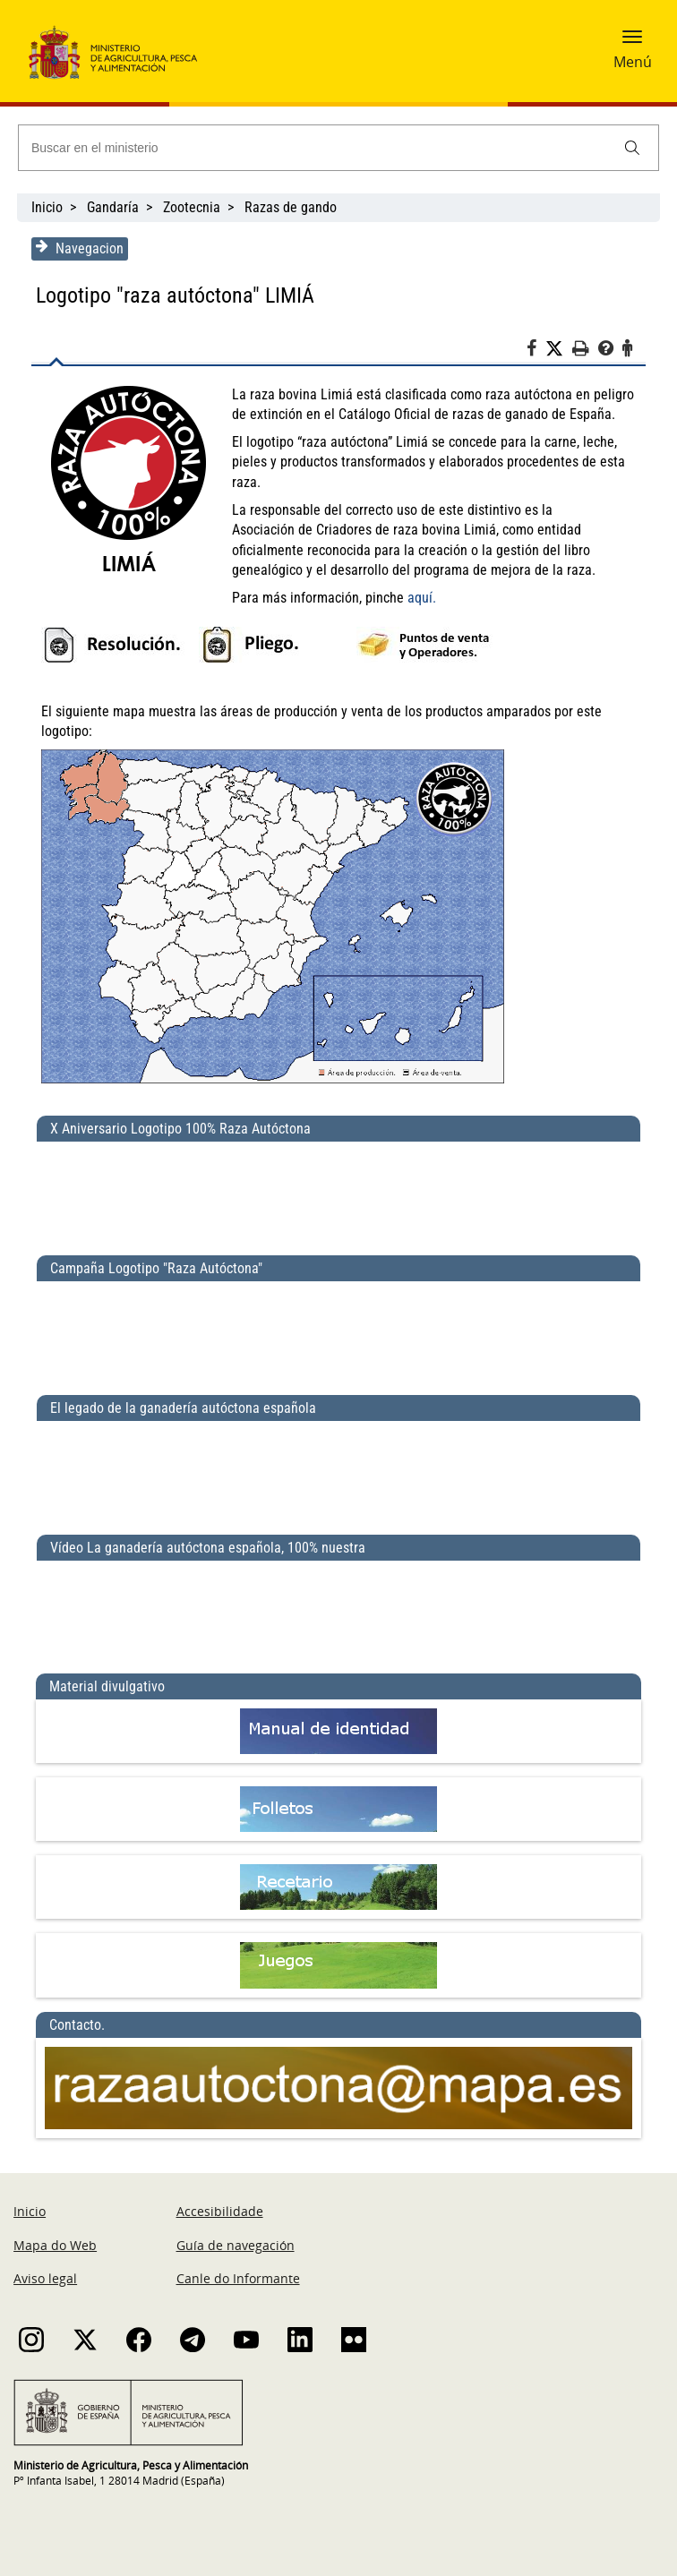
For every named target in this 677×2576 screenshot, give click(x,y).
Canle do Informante (238, 2278)
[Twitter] (559, 349)
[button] (632, 42)
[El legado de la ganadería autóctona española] (338, 1470)
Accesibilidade (219, 2212)
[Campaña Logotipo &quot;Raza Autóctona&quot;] (338, 1330)
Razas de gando (290, 207)
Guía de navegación (235, 2245)
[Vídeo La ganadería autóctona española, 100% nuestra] (338, 1610)
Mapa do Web (55, 2245)
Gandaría (113, 207)
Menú (632, 62)
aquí (419, 597)
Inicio (47, 207)
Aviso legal (45, 2278)
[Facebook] (536, 351)
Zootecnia (191, 207)
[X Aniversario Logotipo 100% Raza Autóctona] (338, 1191)
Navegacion (79, 248)
